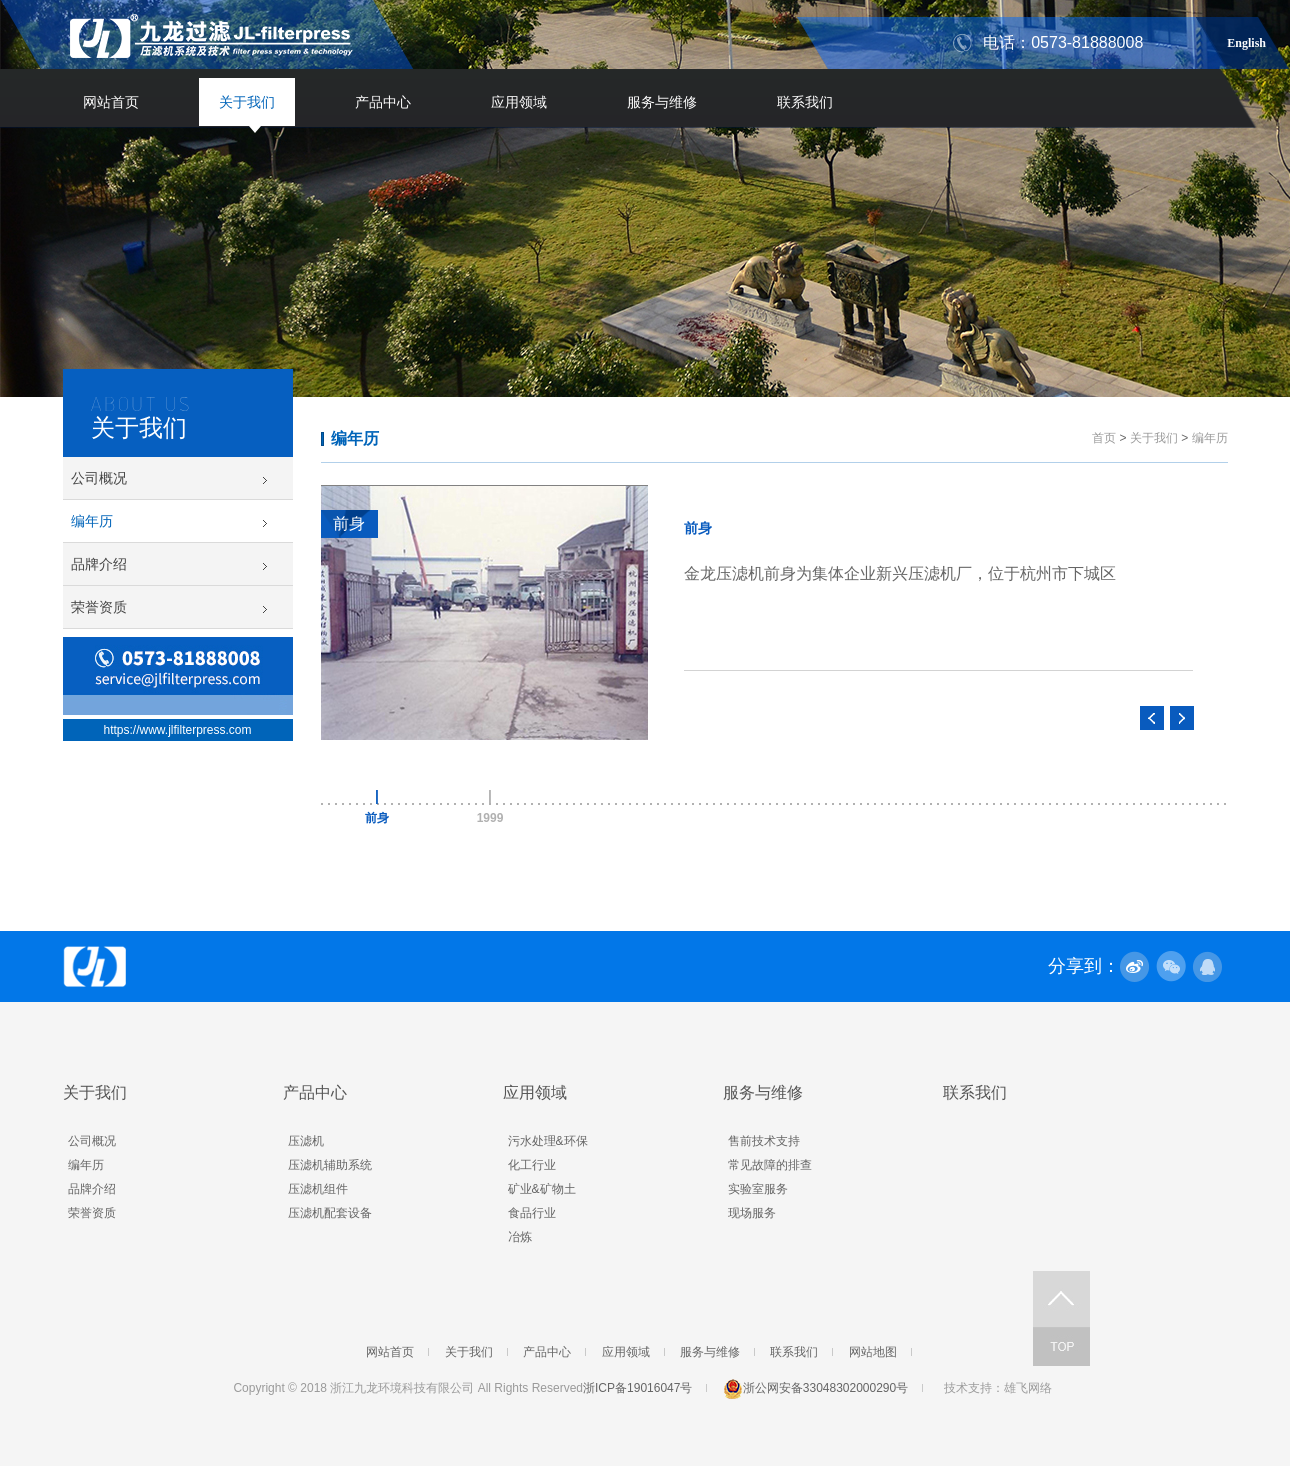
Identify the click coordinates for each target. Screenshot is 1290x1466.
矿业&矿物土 (542, 1189)
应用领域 (519, 102)
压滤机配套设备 (330, 1213)
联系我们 (805, 102)
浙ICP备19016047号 (637, 1388)
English (1246, 40)
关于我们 (247, 102)
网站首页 (111, 102)
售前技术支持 (764, 1141)
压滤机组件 (318, 1189)
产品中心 (383, 102)
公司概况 (99, 478)
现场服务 (752, 1213)
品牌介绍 (99, 564)
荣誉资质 (99, 607)
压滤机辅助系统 (330, 1165)
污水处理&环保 (548, 1141)
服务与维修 (662, 102)
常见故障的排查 (770, 1165)
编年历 (92, 521)
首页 (1104, 438)
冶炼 (520, 1237)
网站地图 (873, 1352)
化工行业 (532, 1165)
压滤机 (306, 1141)
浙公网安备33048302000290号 (815, 1388)
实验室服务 (758, 1189)
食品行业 (532, 1213)
